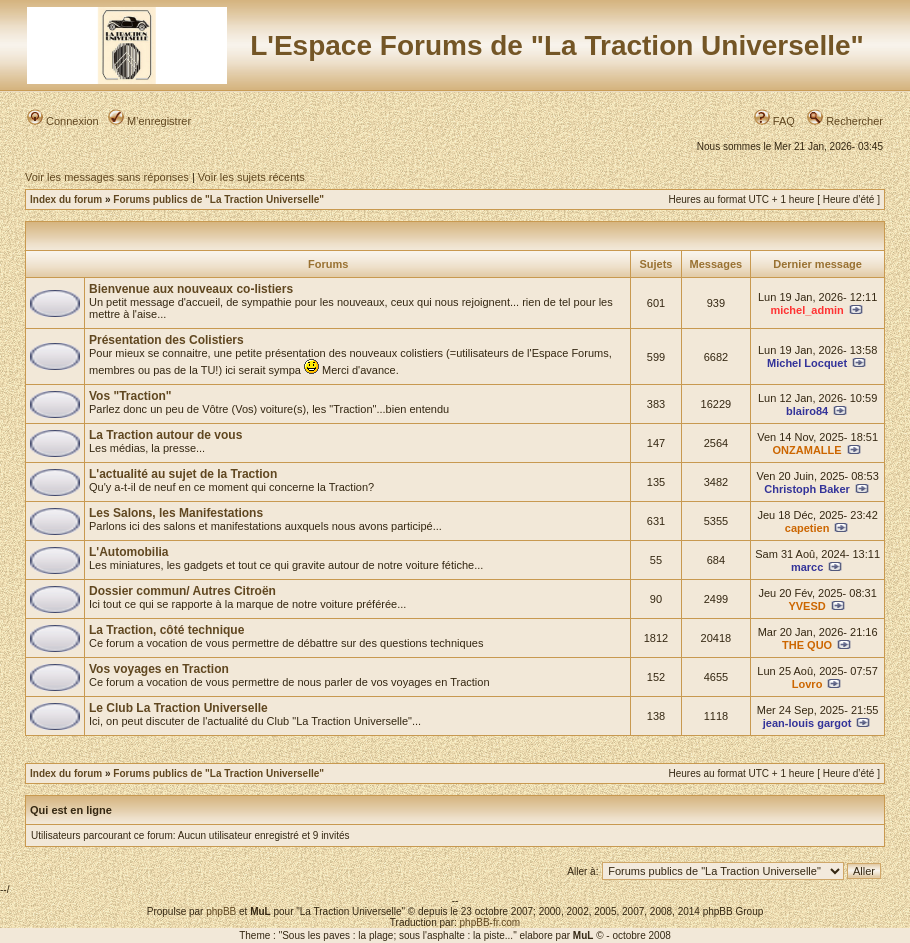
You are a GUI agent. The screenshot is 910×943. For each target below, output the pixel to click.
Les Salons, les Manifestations (176, 513)
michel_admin (806, 310)
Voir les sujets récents (251, 177)
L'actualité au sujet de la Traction (183, 474)
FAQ (774, 121)
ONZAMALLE (807, 450)
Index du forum (66, 199)
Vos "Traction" (130, 396)
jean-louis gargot (807, 723)
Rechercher (845, 121)
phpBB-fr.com (490, 922)
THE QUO (807, 645)
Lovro (807, 684)
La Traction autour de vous (165, 435)
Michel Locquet (807, 363)
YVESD (806, 606)
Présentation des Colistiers (166, 340)
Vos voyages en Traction (159, 669)
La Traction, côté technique (166, 630)
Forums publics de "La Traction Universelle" (218, 199)
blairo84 (807, 411)
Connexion (63, 121)
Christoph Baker (807, 489)
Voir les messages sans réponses (107, 177)
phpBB (221, 911)
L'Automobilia (129, 552)
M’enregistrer (149, 121)
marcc (807, 567)
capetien (807, 528)
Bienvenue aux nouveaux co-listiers (191, 289)
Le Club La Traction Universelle (178, 708)
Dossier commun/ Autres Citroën (182, 591)
